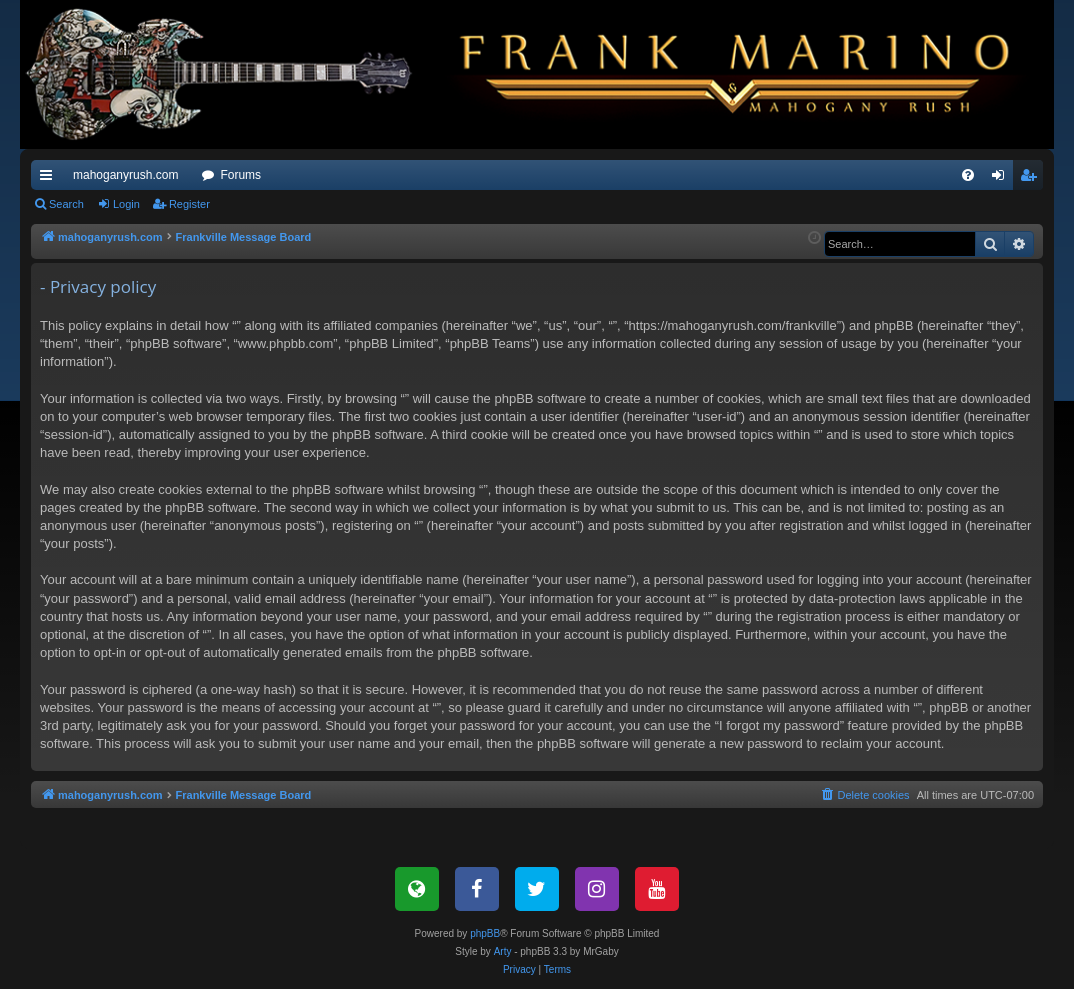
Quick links (50, 179)
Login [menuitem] (1002, 179)
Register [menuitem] (1032, 179)
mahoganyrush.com (125, 175)
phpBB (485, 933)
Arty (503, 951)
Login (126, 204)
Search (66, 204)
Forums (240, 175)
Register (189, 204)
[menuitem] (968, 175)
